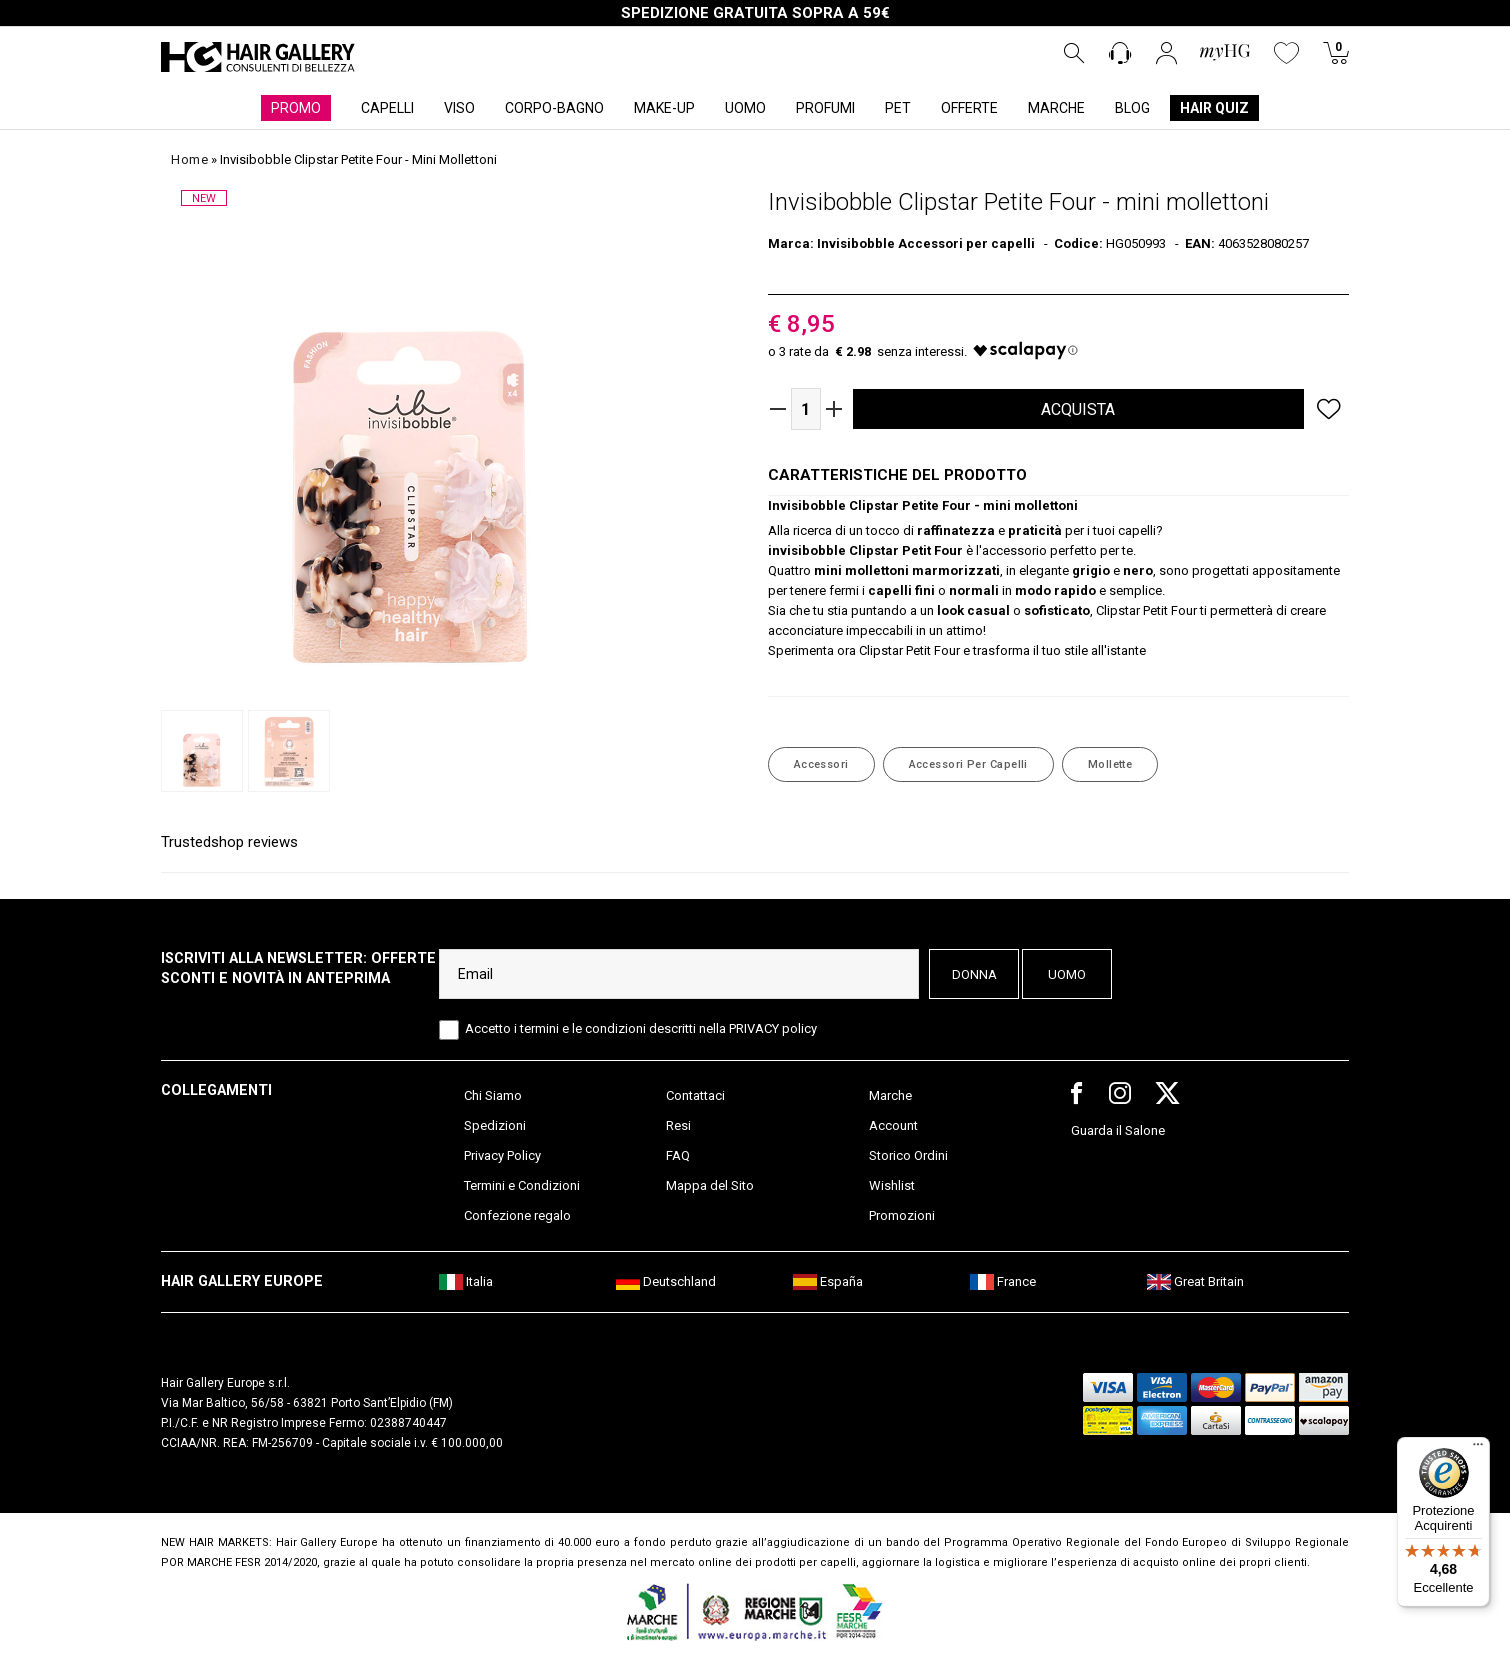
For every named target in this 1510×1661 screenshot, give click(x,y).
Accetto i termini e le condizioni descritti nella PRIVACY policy (641, 1028)
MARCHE (1056, 108)
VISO (459, 108)
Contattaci (695, 1095)
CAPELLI (387, 108)
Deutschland (666, 1281)
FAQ (678, 1155)
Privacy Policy (502, 1155)
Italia (466, 1281)
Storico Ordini (908, 1155)
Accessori (821, 764)
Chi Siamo (493, 1095)
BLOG (1132, 108)
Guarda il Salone (1118, 1130)
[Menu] (1478, 1449)
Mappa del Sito (710, 1185)
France (1003, 1281)
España (828, 1281)
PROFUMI (825, 108)
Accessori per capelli (968, 764)
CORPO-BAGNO (554, 108)
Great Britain (1195, 1281)
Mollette (1110, 764)
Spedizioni (495, 1125)
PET (898, 108)
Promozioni (902, 1215)
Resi (678, 1125)
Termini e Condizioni (522, 1185)
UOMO (745, 108)
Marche (890, 1095)
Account (893, 1125)
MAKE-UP (664, 108)
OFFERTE (969, 108)
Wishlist (892, 1185)
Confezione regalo (517, 1215)
